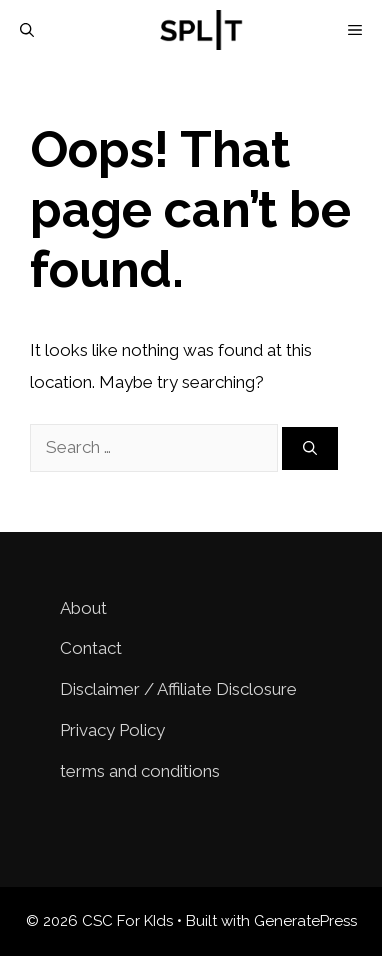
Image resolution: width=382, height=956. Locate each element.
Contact (91, 648)
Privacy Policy (112, 730)
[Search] (310, 448)
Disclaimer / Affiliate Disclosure (178, 689)
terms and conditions (140, 771)
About (83, 608)
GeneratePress (305, 921)
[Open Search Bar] (27, 30)
